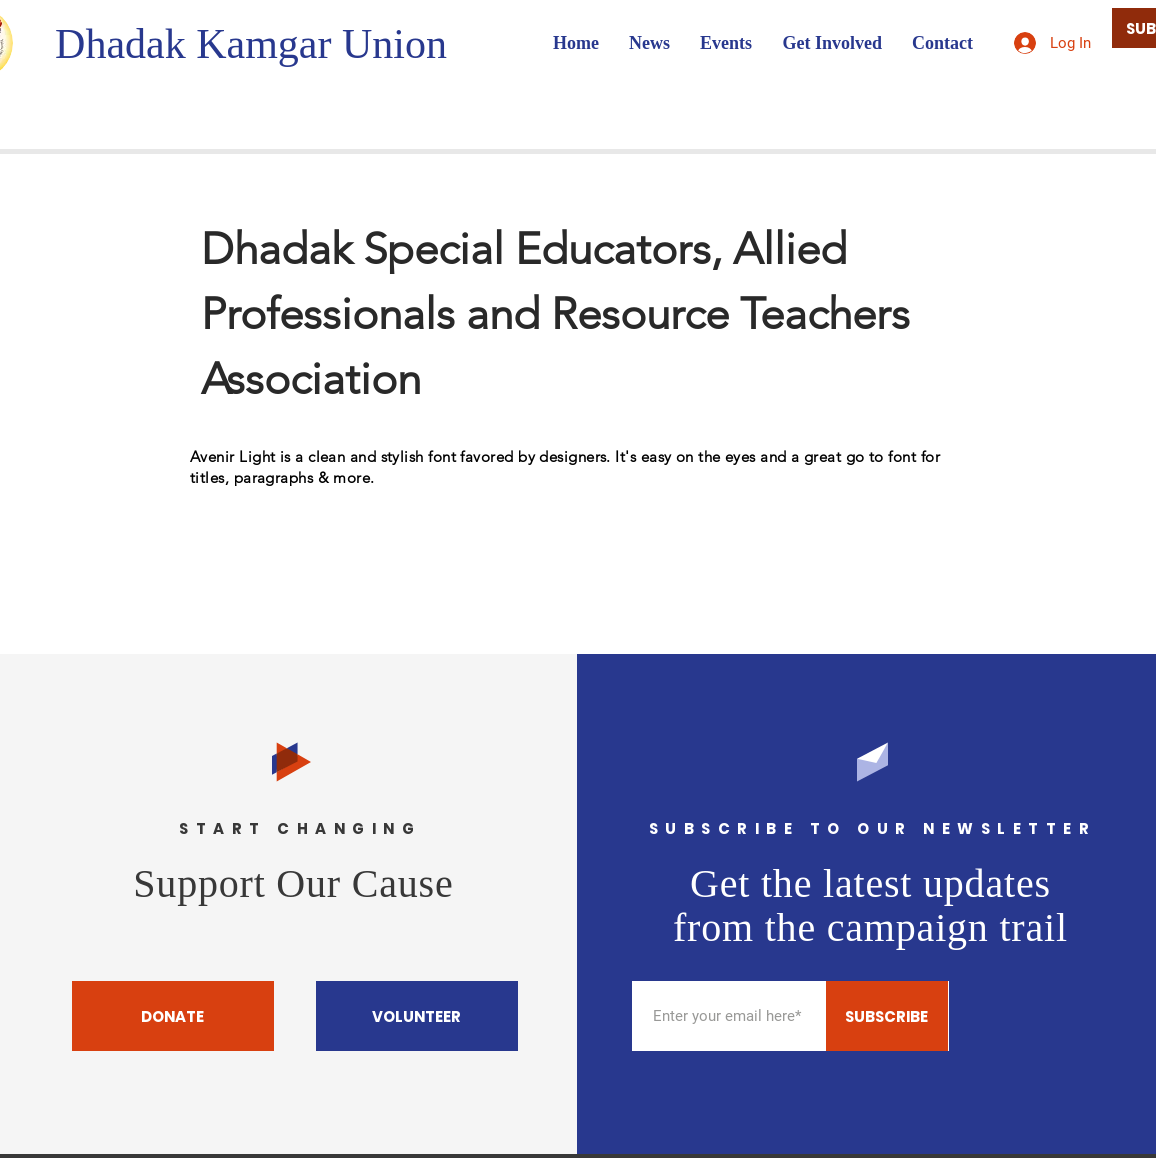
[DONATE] (173, 1016)
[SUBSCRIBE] (887, 1016)
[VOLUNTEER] (417, 1016)
